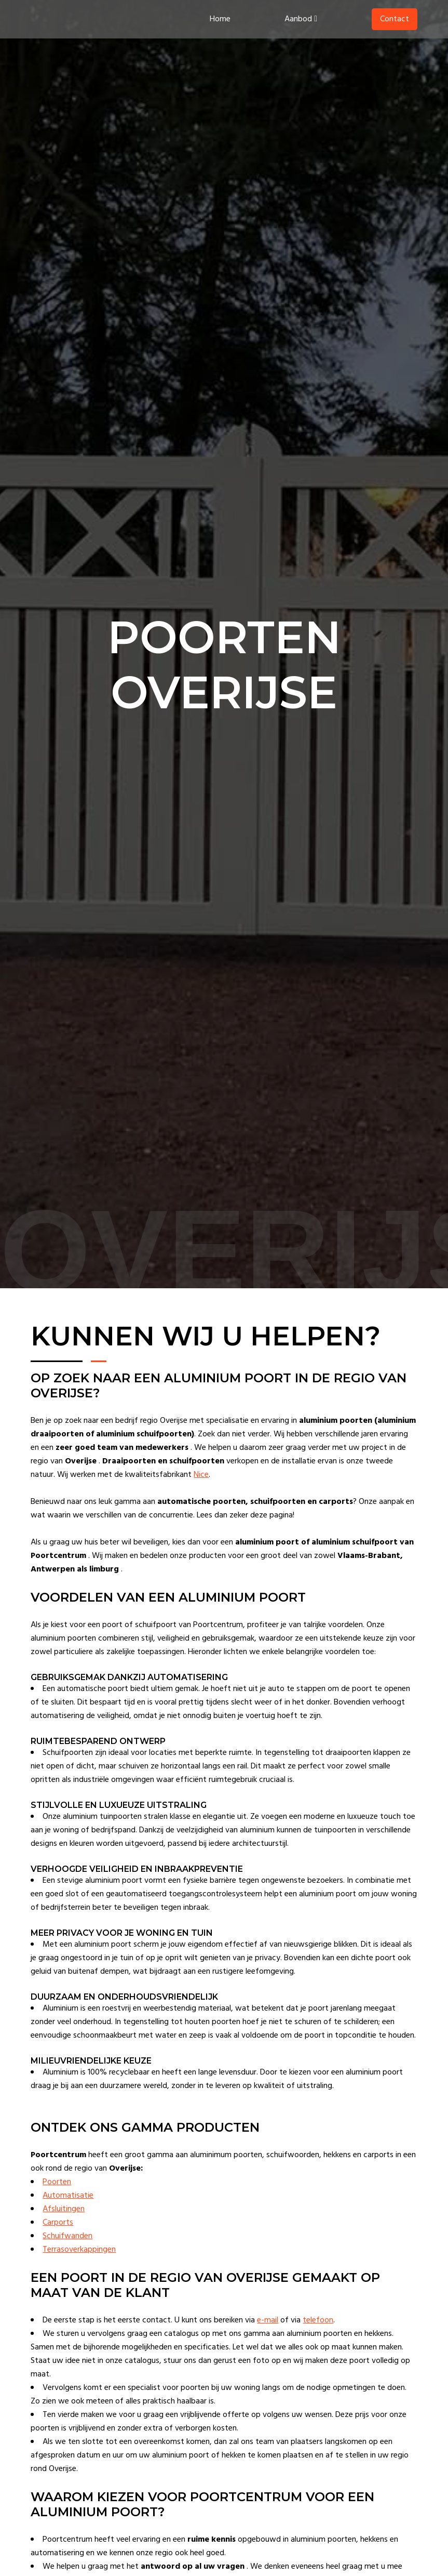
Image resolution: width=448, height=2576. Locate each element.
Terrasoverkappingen (81, 2263)
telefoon (320, 2334)
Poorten (59, 2195)
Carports (60, 2236)
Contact (391, 21)
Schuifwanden (70, 2249)
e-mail (270, 2334)
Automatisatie (70, 2209)
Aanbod (298, 21)
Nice (233, 1475)
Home (217, 21)
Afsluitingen (66, 2222)
